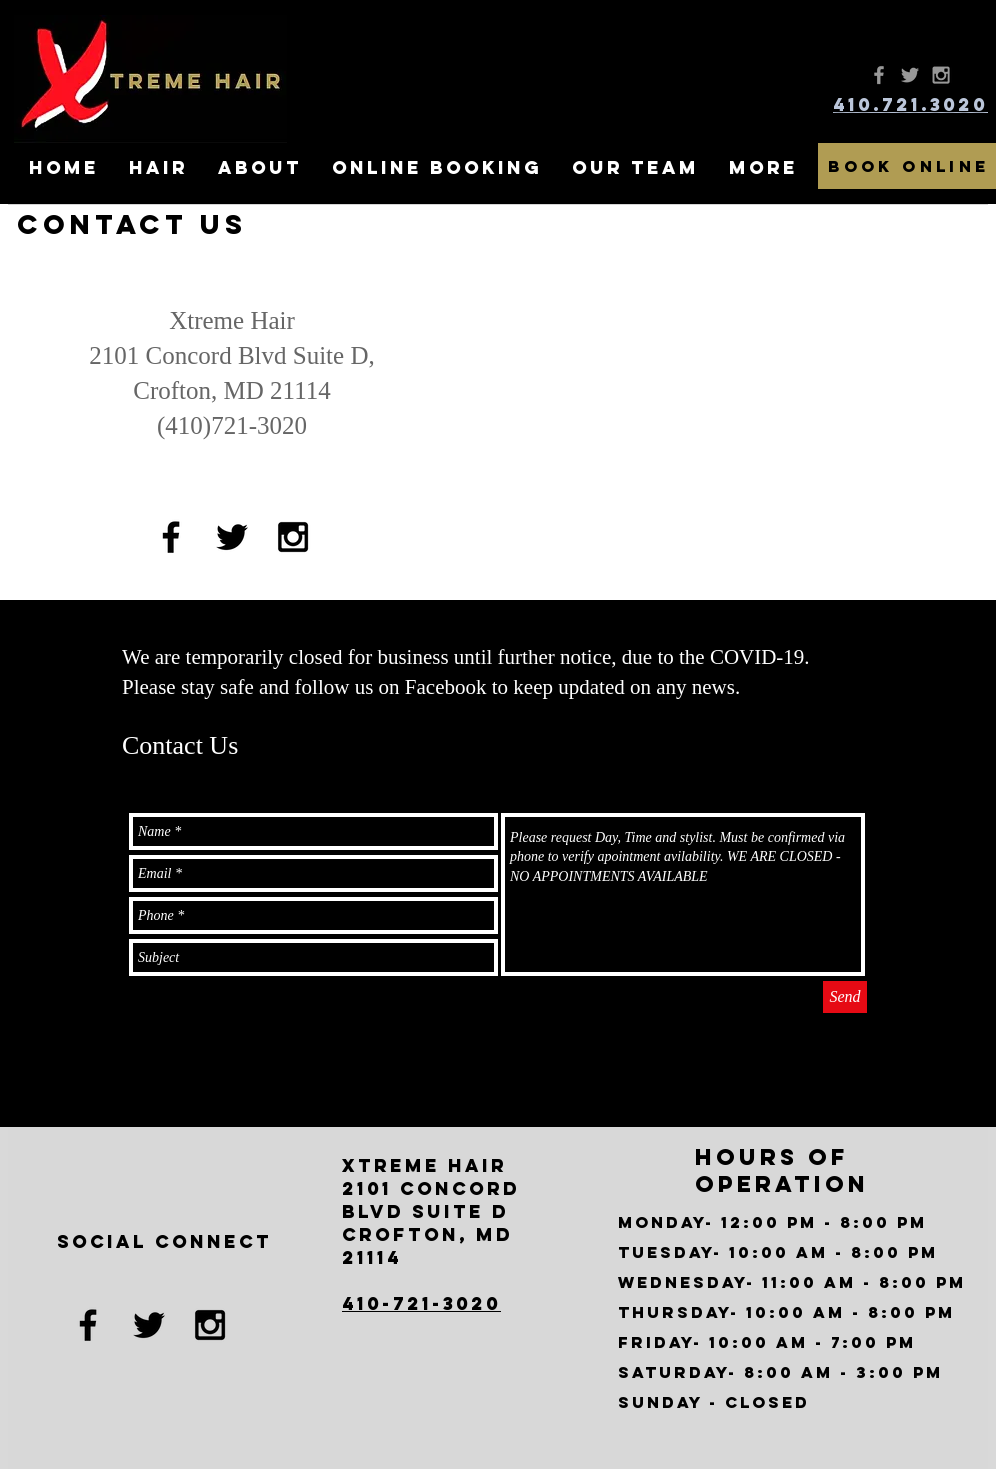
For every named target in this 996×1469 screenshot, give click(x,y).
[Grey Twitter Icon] (910, 75)
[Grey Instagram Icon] (941, 75)
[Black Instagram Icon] (293, 537)
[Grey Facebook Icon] (879, 75)
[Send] (845, 997)
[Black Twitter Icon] (232, 537)
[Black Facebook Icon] (171, 537)
